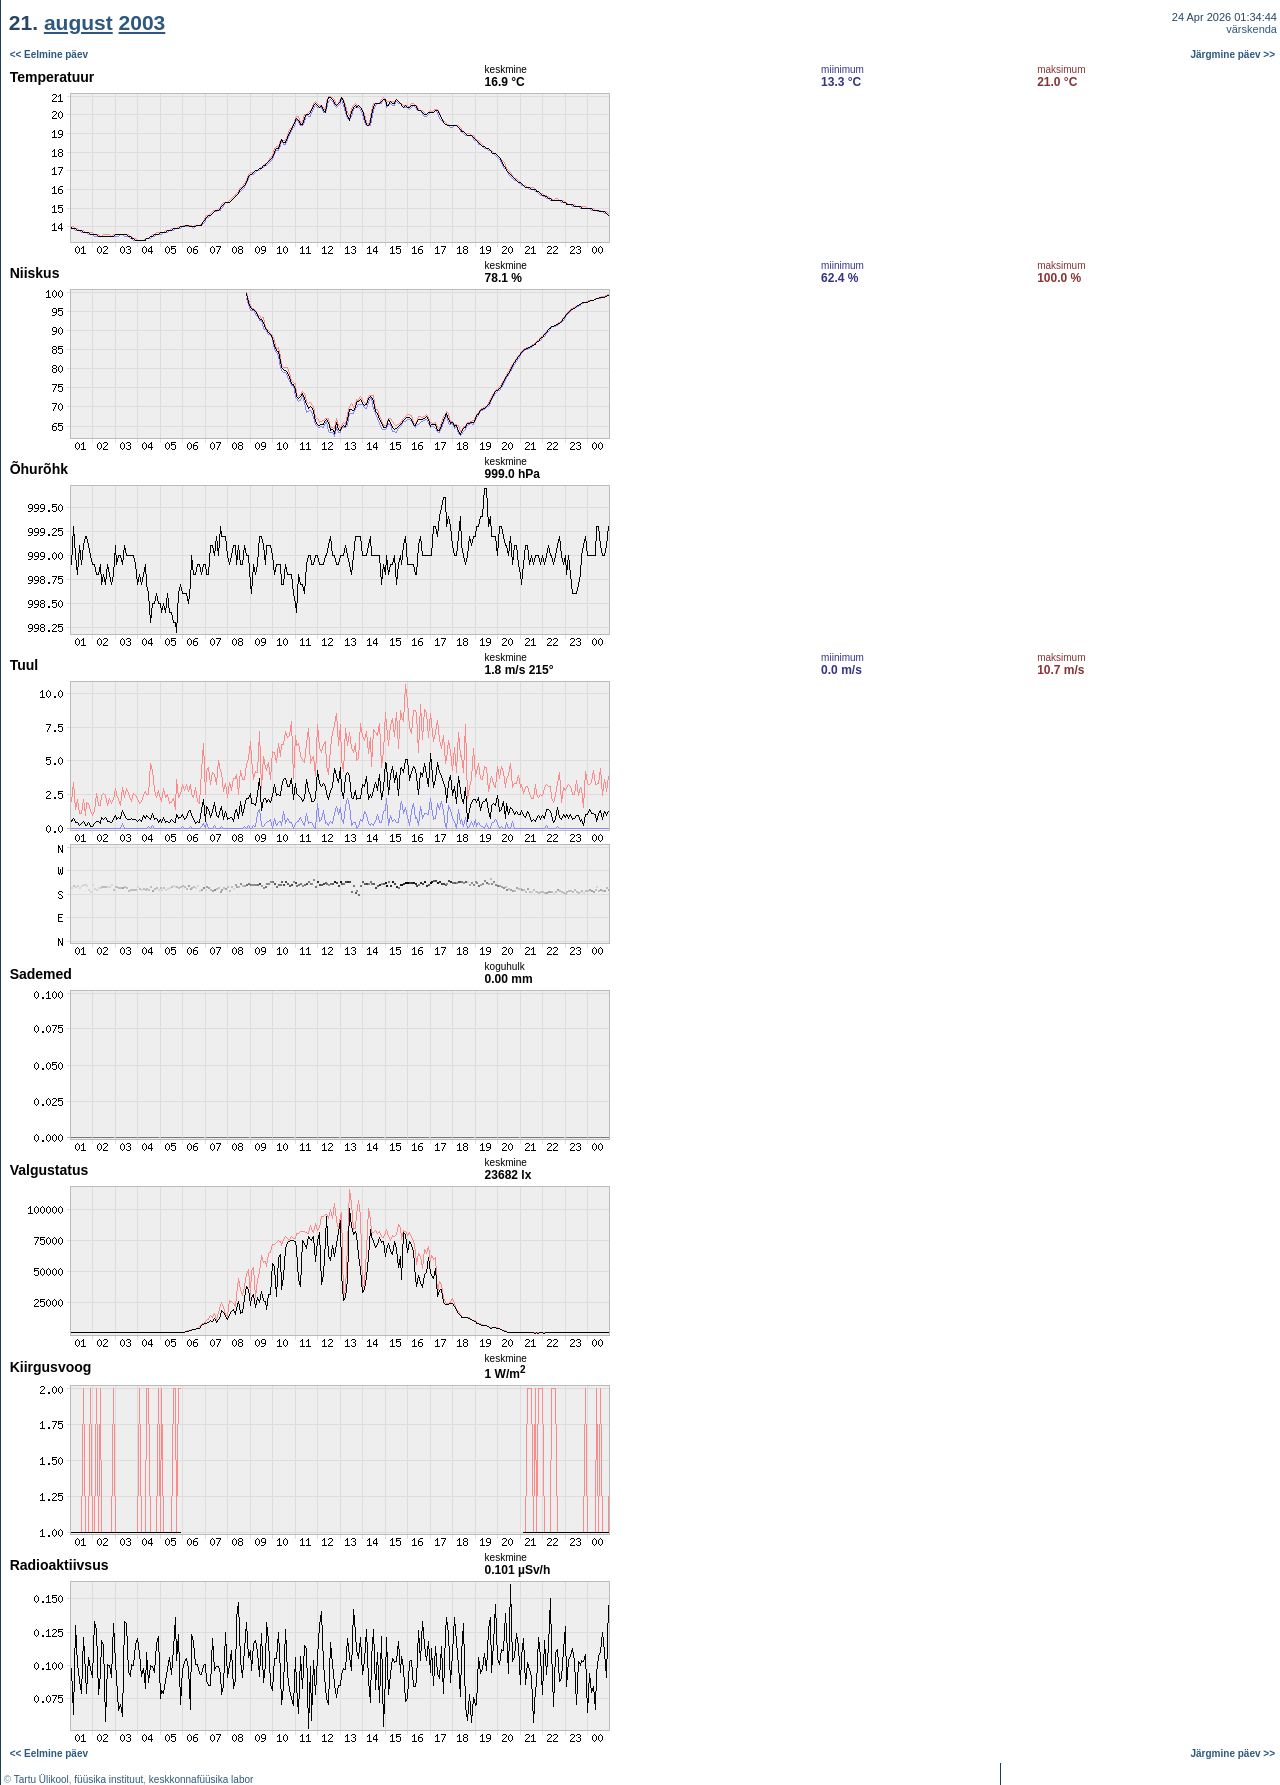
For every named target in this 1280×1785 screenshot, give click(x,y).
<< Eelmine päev (49, 54)
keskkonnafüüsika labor (201, 1779)
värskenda (1251, 29)
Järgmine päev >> (1233, 54)
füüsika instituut (108, 1779)
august (78, 22)
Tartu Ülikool (41, 1779)
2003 (142, 22)
